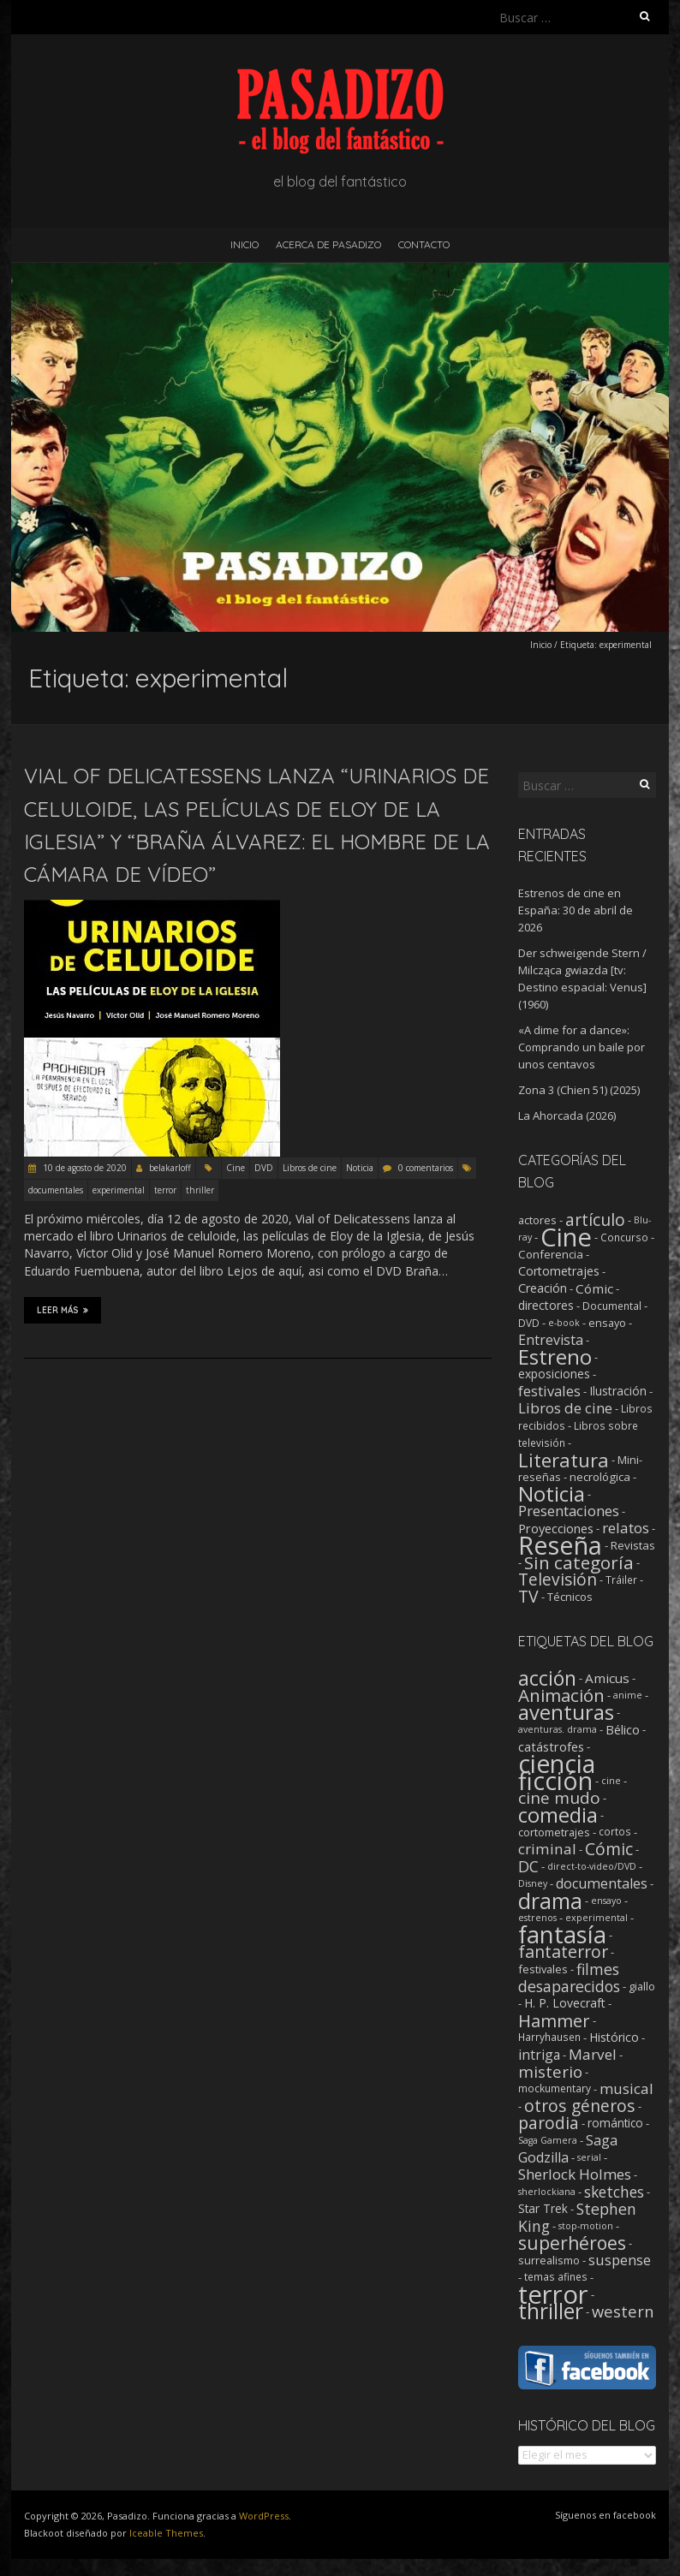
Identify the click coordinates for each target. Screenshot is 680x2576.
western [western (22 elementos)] (622, 2311)
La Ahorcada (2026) (567, 1115)
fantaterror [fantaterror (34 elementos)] (563, 1951)
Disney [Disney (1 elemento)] (532, 1883)
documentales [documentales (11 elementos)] (601, 1883)
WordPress (264, 2515)
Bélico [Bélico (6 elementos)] (622, 1729)
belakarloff (170, 1168)
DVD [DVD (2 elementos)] (529, 1323)
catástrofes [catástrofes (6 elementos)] (551, 1746)
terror (165, 1190)
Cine (235, 1168)
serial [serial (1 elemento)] (589, 2157)
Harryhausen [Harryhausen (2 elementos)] (549, 2037)
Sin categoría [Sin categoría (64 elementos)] (579, 1562)
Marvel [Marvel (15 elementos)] (593, 2054)
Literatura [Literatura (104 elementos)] (563, 1459)
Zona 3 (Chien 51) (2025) (579, 1090)
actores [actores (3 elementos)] (537, 1220)
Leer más (62, 1309)
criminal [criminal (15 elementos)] (547, 1849)
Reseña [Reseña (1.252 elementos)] (560, 1545)
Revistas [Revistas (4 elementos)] (633, 1545)
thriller (200, 1190)
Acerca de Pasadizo (328, 244)
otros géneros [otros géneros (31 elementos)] (579, 2105)
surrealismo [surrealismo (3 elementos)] (549, 2260)
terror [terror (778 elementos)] (553, 2294)
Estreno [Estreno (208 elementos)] (555, 1356)
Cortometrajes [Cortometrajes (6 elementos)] (558, 1271)
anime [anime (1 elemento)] (627, 1695)
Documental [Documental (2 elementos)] (611, 1305)
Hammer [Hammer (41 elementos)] (554, 2020)
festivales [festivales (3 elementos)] (543, 1969)
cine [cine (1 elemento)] (611, 1781)
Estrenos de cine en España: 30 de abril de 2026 (575, 910)
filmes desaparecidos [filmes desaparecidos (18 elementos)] (569, 1977)
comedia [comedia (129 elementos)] (558, 1815)
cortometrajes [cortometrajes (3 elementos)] (554, 1832)
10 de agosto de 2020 (83, 1168)
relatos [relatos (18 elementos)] (625, 1528)
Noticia (359, 1168)
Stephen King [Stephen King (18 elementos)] (577, 2217)
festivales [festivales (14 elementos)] (549, 1391)
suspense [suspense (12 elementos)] (619, 2260)
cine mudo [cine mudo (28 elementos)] (559, 1798)
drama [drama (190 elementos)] (550, 1900)
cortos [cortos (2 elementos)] (615, 1831)
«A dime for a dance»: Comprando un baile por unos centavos (581, 1047)
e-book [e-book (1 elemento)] (564, 1323)
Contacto (424, 244)
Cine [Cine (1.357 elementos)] (566, 1237)
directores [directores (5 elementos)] (546, 1305)
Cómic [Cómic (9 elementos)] (594, 1288)
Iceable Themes (166, 2532)
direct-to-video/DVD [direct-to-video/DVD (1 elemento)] (591, 1866)
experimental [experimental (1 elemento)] (596, 1918)
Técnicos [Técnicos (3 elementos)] (570, 1596)
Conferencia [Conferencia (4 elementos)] (550, 1254)
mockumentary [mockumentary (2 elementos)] (554, 2088)
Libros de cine (310, 1168)
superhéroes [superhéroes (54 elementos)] (572, 2243)
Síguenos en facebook (605, 2514)
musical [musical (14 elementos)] (626, 2088)
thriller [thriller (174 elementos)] (550, 2311)
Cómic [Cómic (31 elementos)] (609, 1848)
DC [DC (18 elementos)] (528, 1866)
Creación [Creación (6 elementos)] (542, 1288)
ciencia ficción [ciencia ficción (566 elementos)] (556, 1772)
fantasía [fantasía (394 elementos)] (562, 1934)
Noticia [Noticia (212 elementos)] (551, 1493)
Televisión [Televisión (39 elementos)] (557, 1579)
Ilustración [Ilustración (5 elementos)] (618, 1391)
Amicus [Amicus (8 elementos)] (607, 1678)
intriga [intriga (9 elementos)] (539, 2054)
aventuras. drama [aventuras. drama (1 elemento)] (557, 1729)
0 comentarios (425, 1168)
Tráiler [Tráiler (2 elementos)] (621, 1579)
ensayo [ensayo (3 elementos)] (607, 1322)
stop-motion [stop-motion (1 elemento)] (585, 2226)
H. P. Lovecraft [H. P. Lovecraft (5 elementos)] (564, 2003)
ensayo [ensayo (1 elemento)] (606, 1901)
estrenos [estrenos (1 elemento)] (537, 1918)
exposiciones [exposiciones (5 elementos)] (554, 1373)
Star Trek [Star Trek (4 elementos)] (543, 2208)
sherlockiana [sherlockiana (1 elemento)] (547, 2192)
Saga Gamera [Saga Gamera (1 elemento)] (547, 2140)
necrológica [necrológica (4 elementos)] (600, 1476)
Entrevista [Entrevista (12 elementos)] (550, 1339)
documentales (55, 1190)
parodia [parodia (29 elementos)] (548, 2123)
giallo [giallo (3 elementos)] (642, 1986)
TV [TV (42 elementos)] (528, 1596)
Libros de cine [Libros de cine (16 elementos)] (565, 1408)
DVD (263, 1168)
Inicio (244, 244)
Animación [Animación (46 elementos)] (561, 1695)
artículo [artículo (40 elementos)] (595, 1219)
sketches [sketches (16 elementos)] (614, 2191)
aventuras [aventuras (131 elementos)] (566, 1712)
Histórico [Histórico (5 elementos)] (614, 2037)
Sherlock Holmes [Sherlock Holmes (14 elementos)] (574, 2174)
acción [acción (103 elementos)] (547, 1678)
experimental (118, 1190)
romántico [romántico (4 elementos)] (615, 2123)
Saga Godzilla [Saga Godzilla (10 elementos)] (567, 2149)
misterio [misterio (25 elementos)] (550, 2071)
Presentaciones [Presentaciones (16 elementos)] (568, 1510)
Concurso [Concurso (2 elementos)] (624, 1237)
